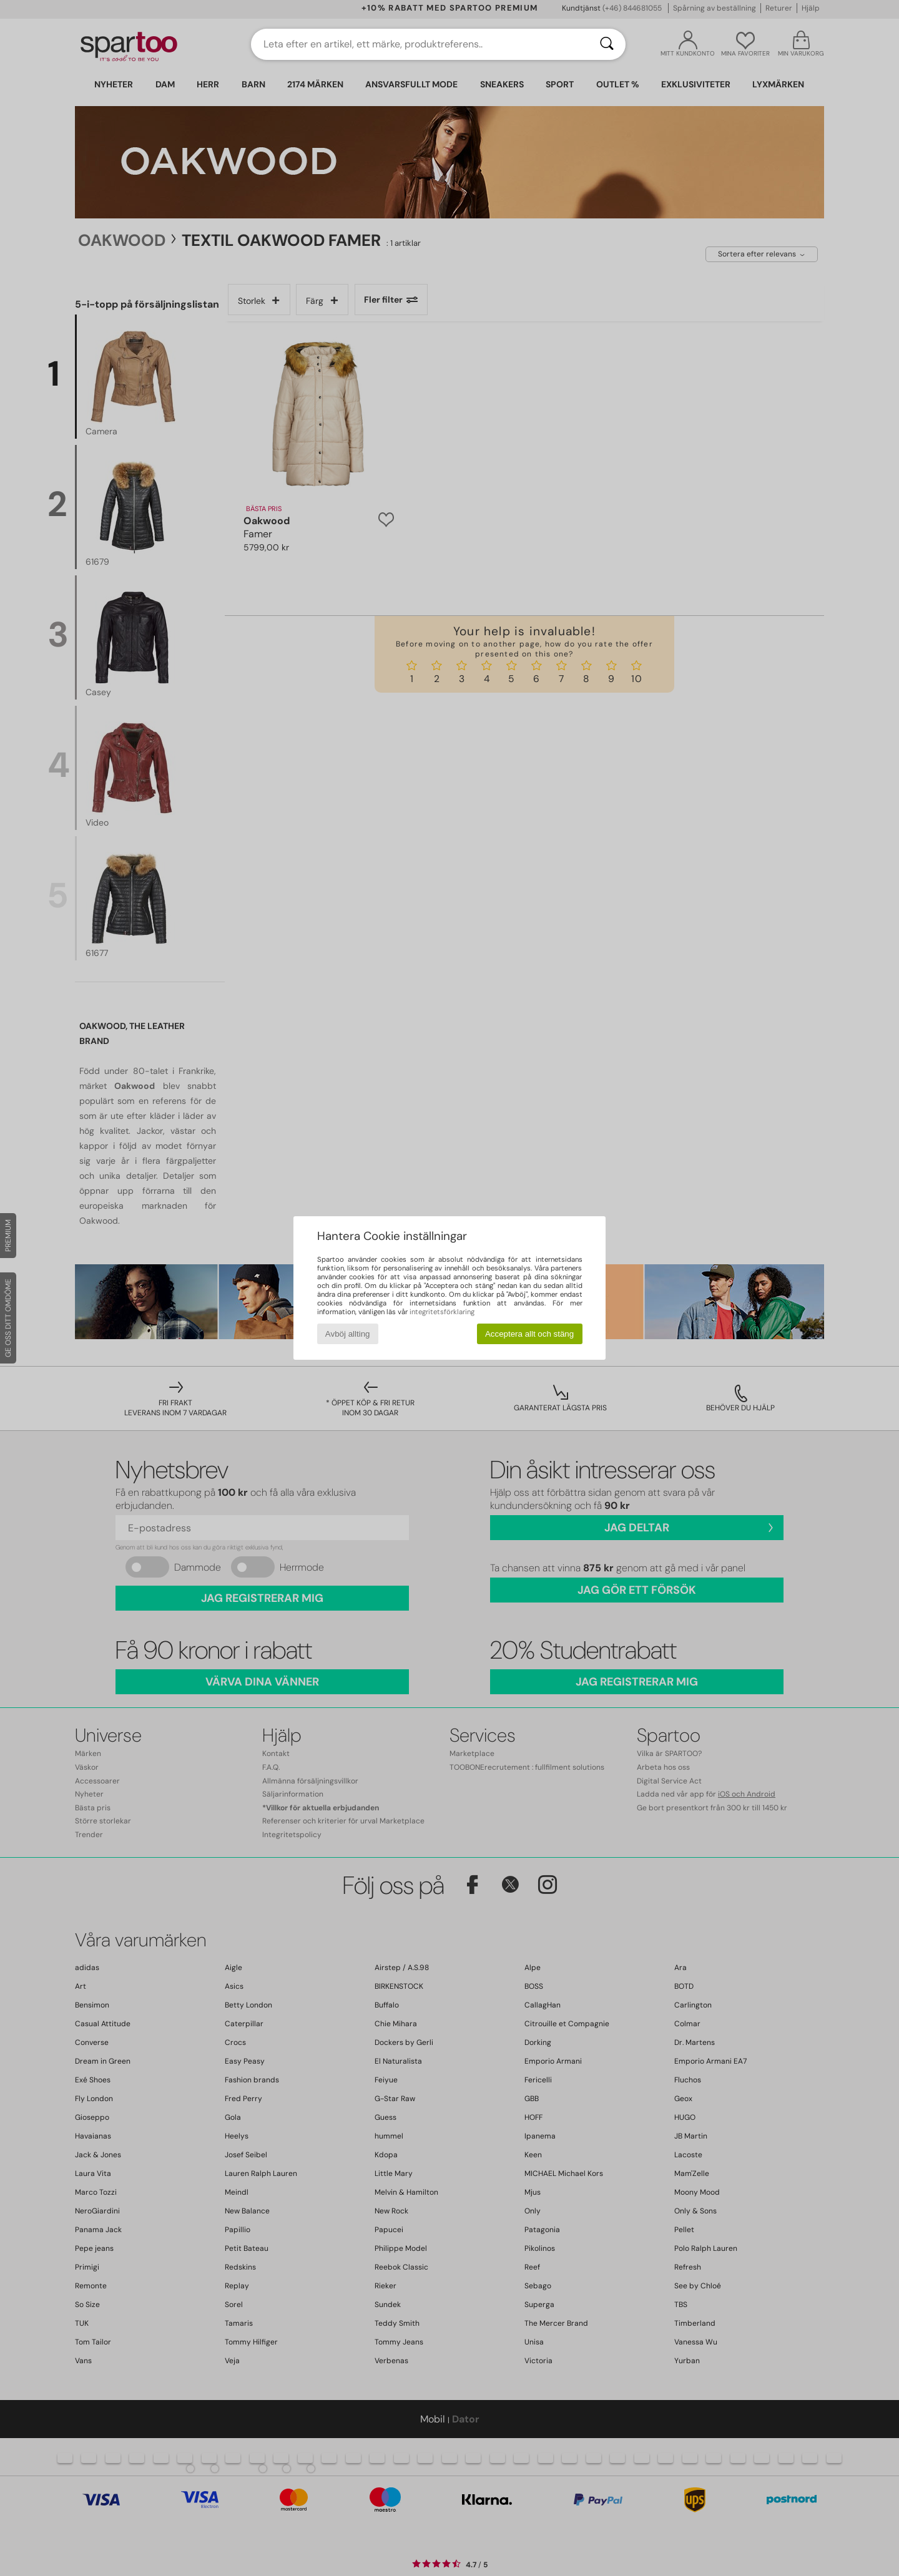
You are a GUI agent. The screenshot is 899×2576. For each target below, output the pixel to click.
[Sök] (606, 44)
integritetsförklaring (442, 1311)
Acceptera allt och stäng (529, 1334)
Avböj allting (347, 1334)
